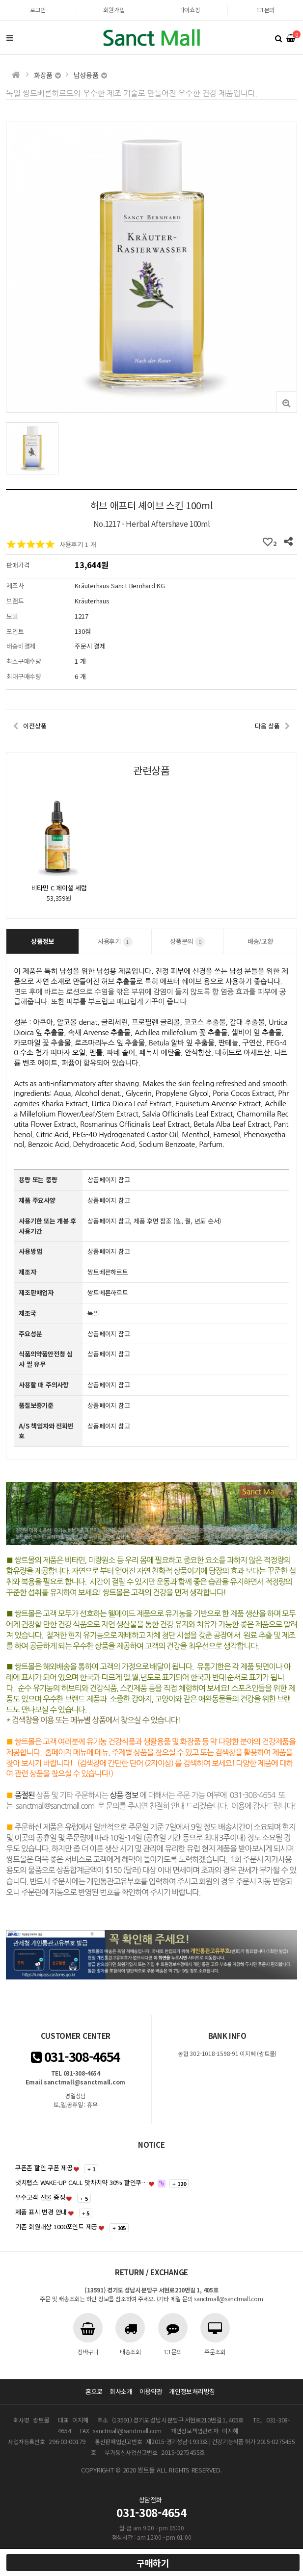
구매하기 (153, 2562)
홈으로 (94, 2391)
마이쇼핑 (189, 9)
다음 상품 (267, 725)
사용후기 (115, 942)
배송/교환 (260, 941)
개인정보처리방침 (192, 2391)
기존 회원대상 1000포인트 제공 (56, 2226)
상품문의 (187, 942)
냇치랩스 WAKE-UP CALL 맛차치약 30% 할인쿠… (81, 2182)
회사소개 (121, 2391)
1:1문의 (265, 9)
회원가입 (113, 9)
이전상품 (34, 725)
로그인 (38, 9)
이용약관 (151, 2391)
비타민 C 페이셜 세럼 (59, 887)
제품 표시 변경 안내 (41, 2211)
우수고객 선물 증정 (40, 2197)
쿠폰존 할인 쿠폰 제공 (44, 2167)
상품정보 (42, 941)
